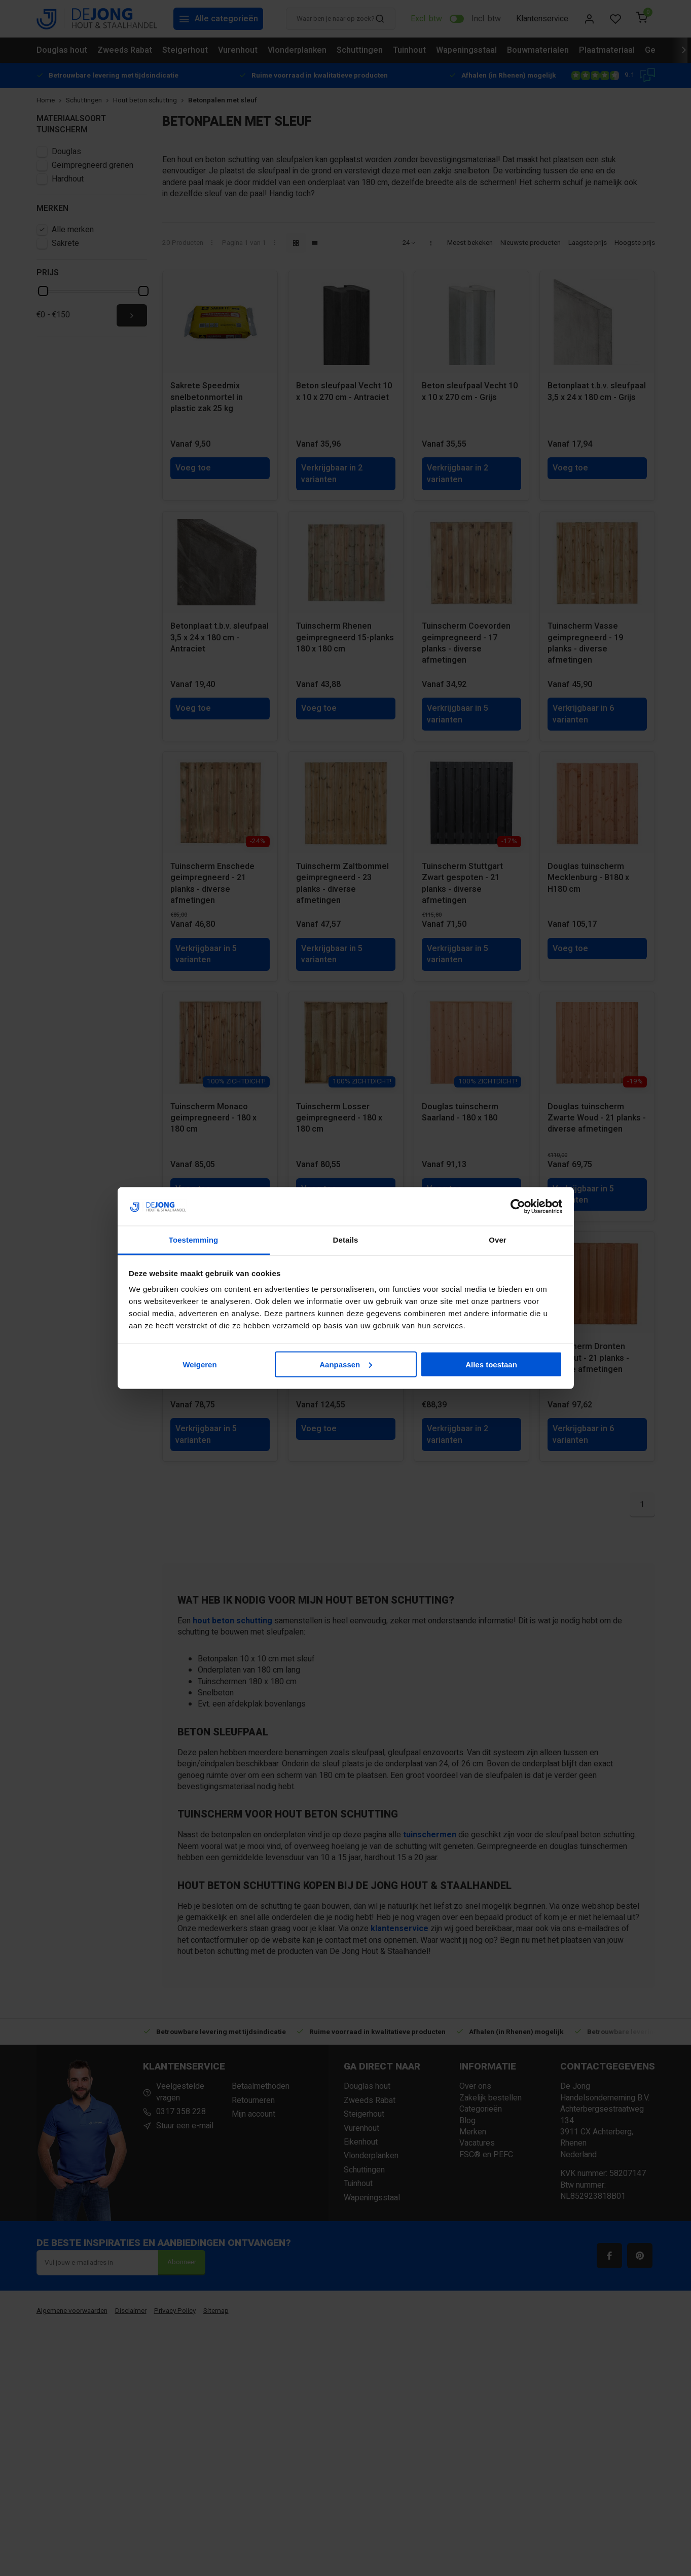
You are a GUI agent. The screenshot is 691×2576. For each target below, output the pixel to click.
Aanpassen (345, 1364)
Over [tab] (497, 1240)
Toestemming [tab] (194, 1240)
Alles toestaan (491, 1364)
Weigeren (199, 1364)
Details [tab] (345, 1240)
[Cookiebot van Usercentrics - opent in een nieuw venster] (518, 1206)
